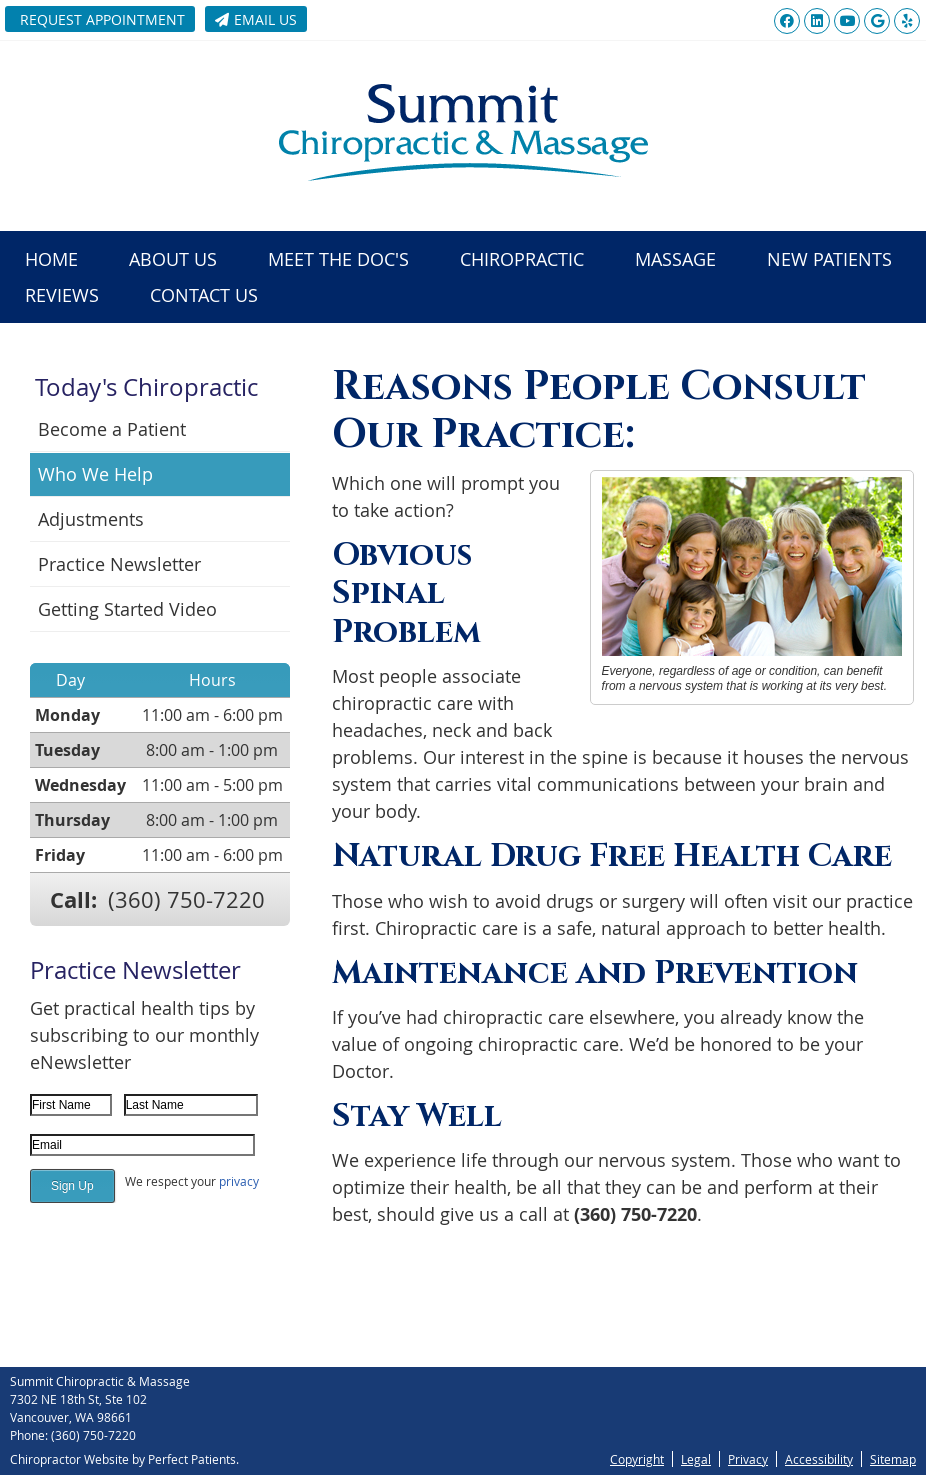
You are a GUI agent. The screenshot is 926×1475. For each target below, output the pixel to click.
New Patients (829, 259)
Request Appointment (102, 19)
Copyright (637, 1459)
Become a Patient (112, 429)
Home (51, 259)
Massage (675, 259)
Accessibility (819, 1459)
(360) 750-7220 (186, 899)
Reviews (62, 295)
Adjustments (91, 519)
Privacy (748, 1459)
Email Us (256, 19)
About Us (173, 259)
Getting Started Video (127, 609)
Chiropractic (522, 259)
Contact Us (204, 295)
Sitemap (893, 1459)
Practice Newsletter (119, 564)
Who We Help (95, 474)
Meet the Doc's (338, 259)
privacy (239, 1181)
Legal (696, 1459)
